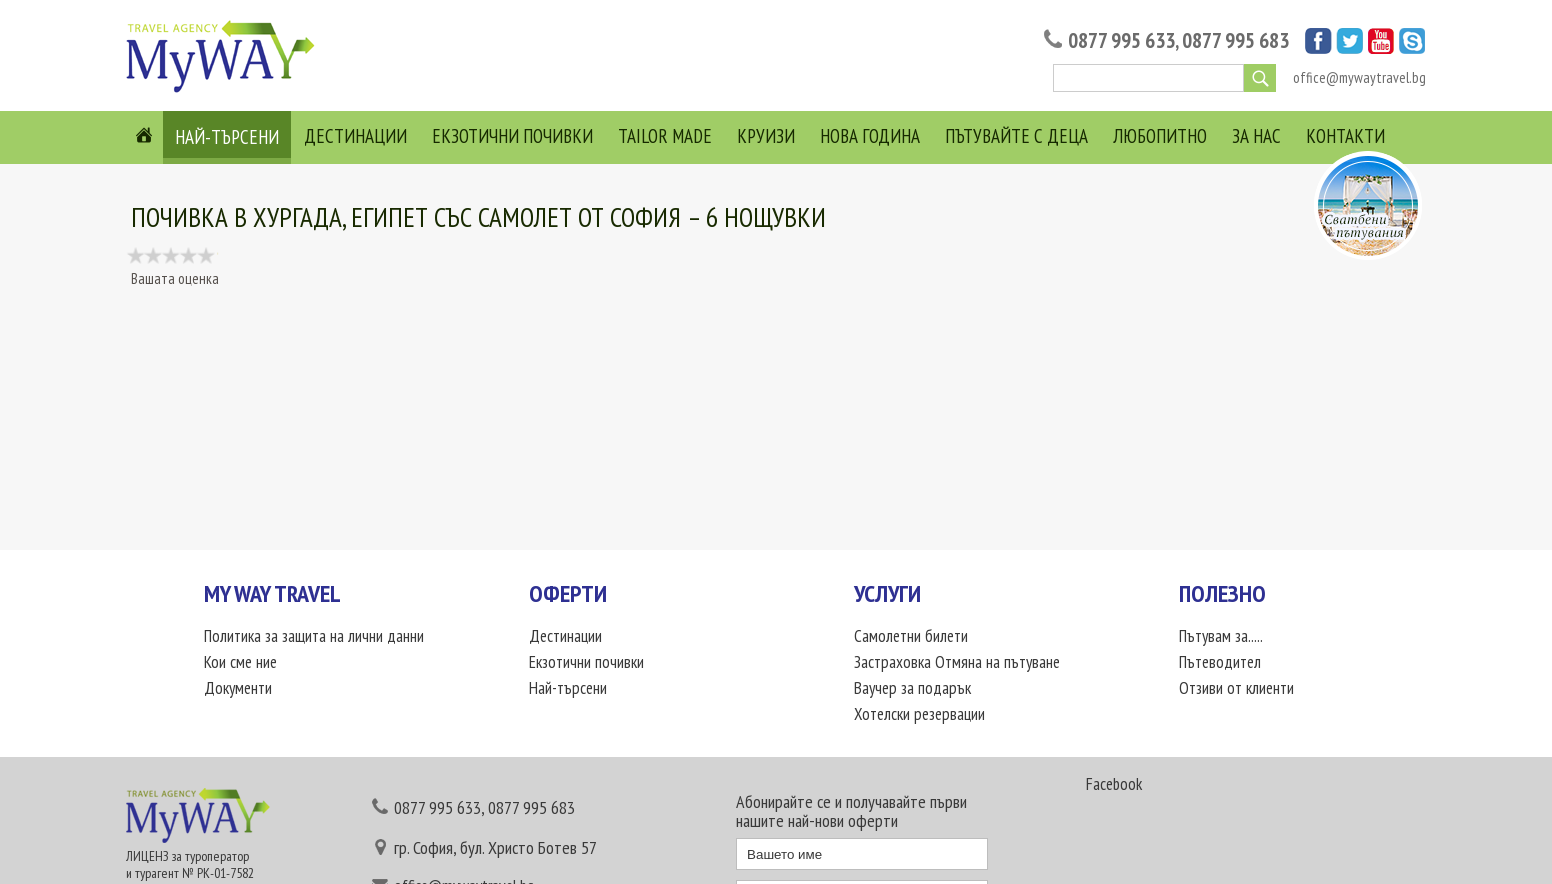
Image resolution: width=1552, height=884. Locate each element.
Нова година (870, 136)
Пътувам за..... (1221, 636)
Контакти (1345, 136)
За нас (1256, 136)
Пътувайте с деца (1016, 136)
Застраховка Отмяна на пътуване (957, 662)
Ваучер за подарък (912, 688)
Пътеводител (1220, 662)
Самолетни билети (911, 636)
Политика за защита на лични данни (314, 636)
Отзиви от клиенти (1236, 688)
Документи (238, 688)
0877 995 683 (1235, 40)
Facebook (1114, 784)
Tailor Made (665, 136)
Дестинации (355, 136)
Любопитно (1160, 136)
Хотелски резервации (919, 714)
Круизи (766, 136)
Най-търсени (227, 137)
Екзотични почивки (512, 136)
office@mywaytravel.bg (1359, 77)
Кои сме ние (240, 662)
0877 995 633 (1121, 40)
